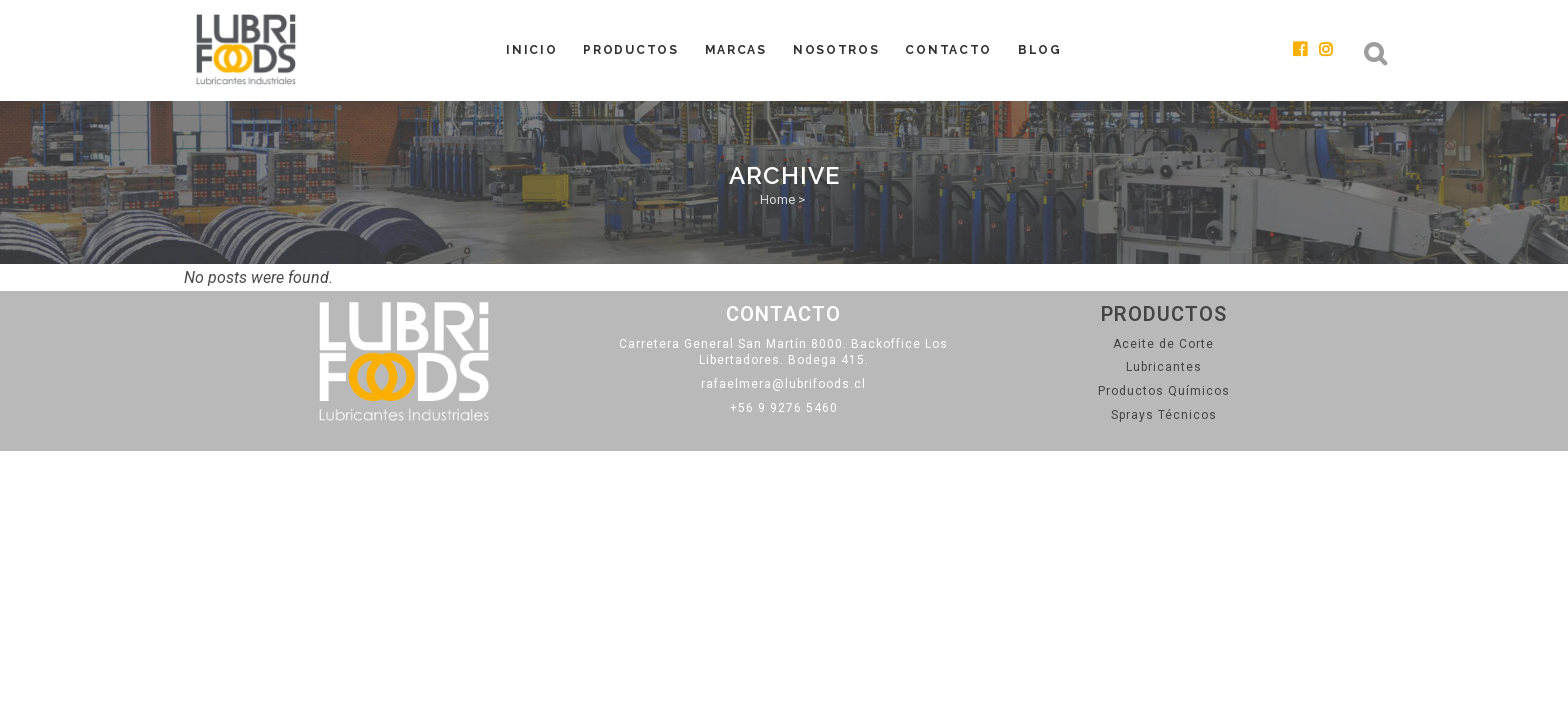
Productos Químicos (1164, 391)
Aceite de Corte (1163, 344)
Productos (1164, 314)
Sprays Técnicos (1164, 415)
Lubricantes (1164, 367)
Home (777, 199)
